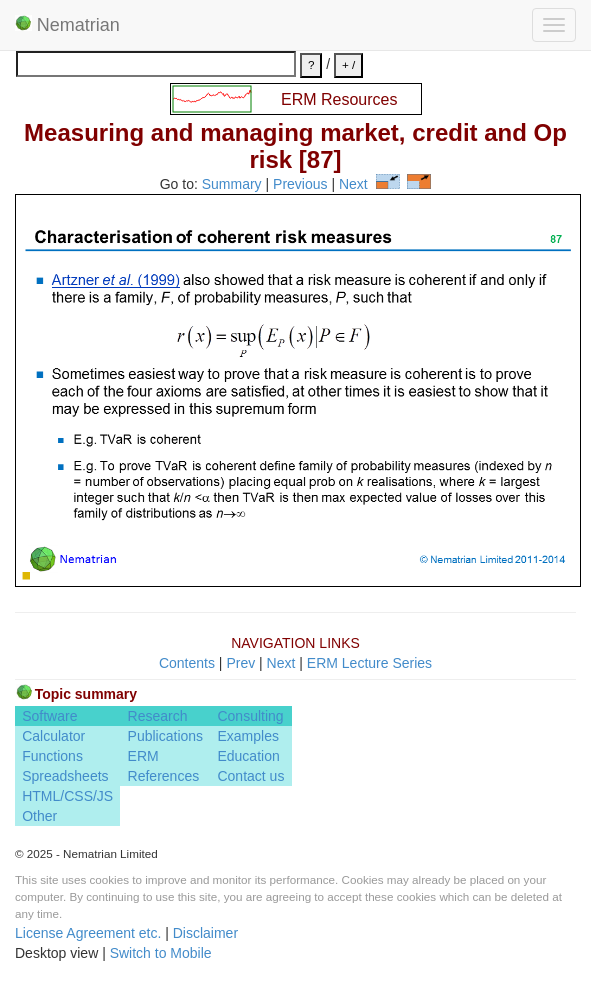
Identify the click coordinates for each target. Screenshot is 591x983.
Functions (52, 756)
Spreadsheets (65, 776)
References (164, 776)
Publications (166, 736)
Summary (232, 184)
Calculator (53, 736)
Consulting (250, 716)
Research (158, 716)
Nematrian (67, 25)
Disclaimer (205, 933)
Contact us (250, 776)
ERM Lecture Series (369, 663)
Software (49, 716)
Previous (300, 184)
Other (39, 816)
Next (353, 184)
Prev (240, 663)
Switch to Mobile (161, 953)
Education (248, 756)
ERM (143, 756)
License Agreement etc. (88, 933)
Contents (187, 663)
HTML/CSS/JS (67, 796)
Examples (247, 736)
